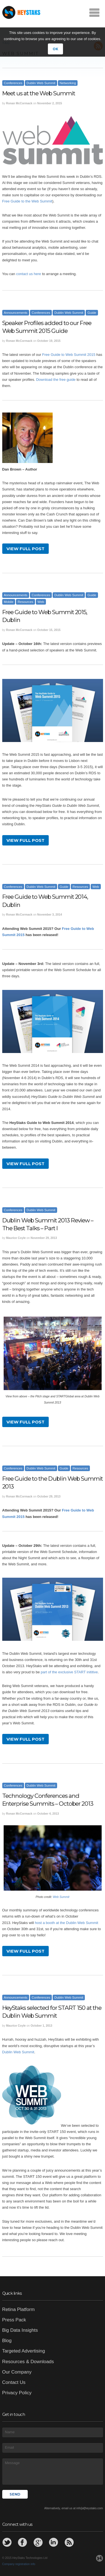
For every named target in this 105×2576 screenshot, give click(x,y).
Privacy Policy (17, 2392)
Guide (91, 312)
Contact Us (14, 2382)
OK (55, 49)
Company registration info (18, 2564)
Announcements (15, 312)
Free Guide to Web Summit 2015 (68, 354)
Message (52, 2471)
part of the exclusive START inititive (69, 1672)
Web (41, 601)
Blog (7, 2340)
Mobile (8, 601)
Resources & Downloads (28, 2361)
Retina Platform (18, 2309)
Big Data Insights (20, 2330)
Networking (68, 83)
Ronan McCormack (19, 103)
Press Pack (14, 2319)
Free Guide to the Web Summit (27, 201)
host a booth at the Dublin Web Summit (66, 1923)
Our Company (17, 2372)
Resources (25, 601)
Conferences (13, 83)
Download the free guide (56, 379)
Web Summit (61, 1896)
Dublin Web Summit (41, 83)
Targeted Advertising (23, 2351)
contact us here (28, 274)
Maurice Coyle (15, 1237)
